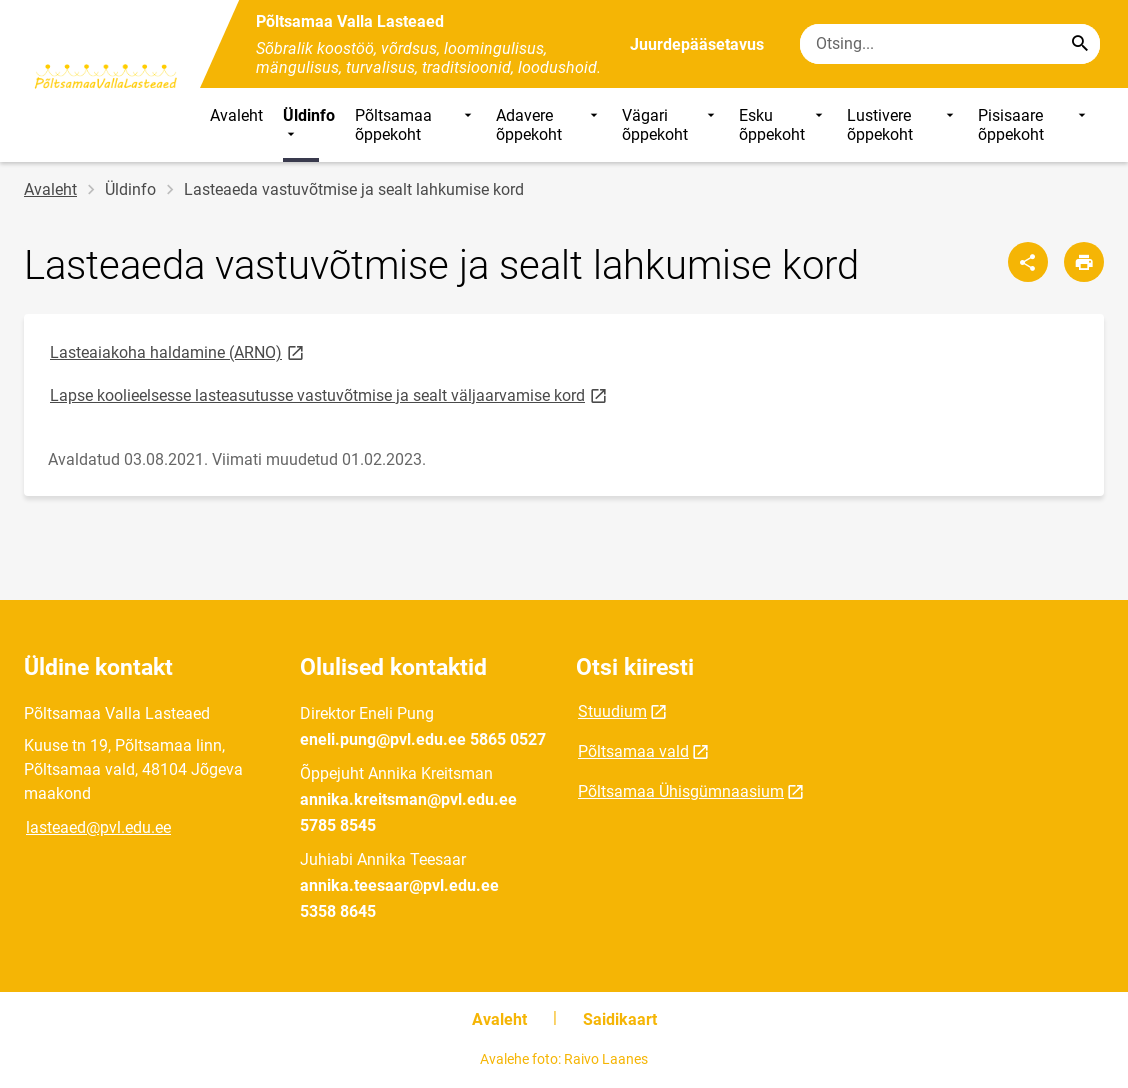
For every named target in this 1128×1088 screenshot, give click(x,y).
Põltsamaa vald (633, 751)
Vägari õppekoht (670, 125)
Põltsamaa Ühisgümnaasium (681, 791)
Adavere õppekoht (549, 125)
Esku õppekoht (783, 125)
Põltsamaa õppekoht (415, 125)
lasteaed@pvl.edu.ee (98, 827)
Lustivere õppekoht (902, 125)
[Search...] (1080, 44)
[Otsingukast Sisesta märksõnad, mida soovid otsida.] (950, 44)
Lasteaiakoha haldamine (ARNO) (178, 351)
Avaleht (236, 115)
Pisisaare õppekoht (1034, 125)
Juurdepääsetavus (697, 44)
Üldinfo (309, 125)
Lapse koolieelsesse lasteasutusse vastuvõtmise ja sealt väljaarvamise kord (330, 394)
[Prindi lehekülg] (1084, 262)
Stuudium (612, 711)
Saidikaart (620, 1019)
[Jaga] (1028, 262)
